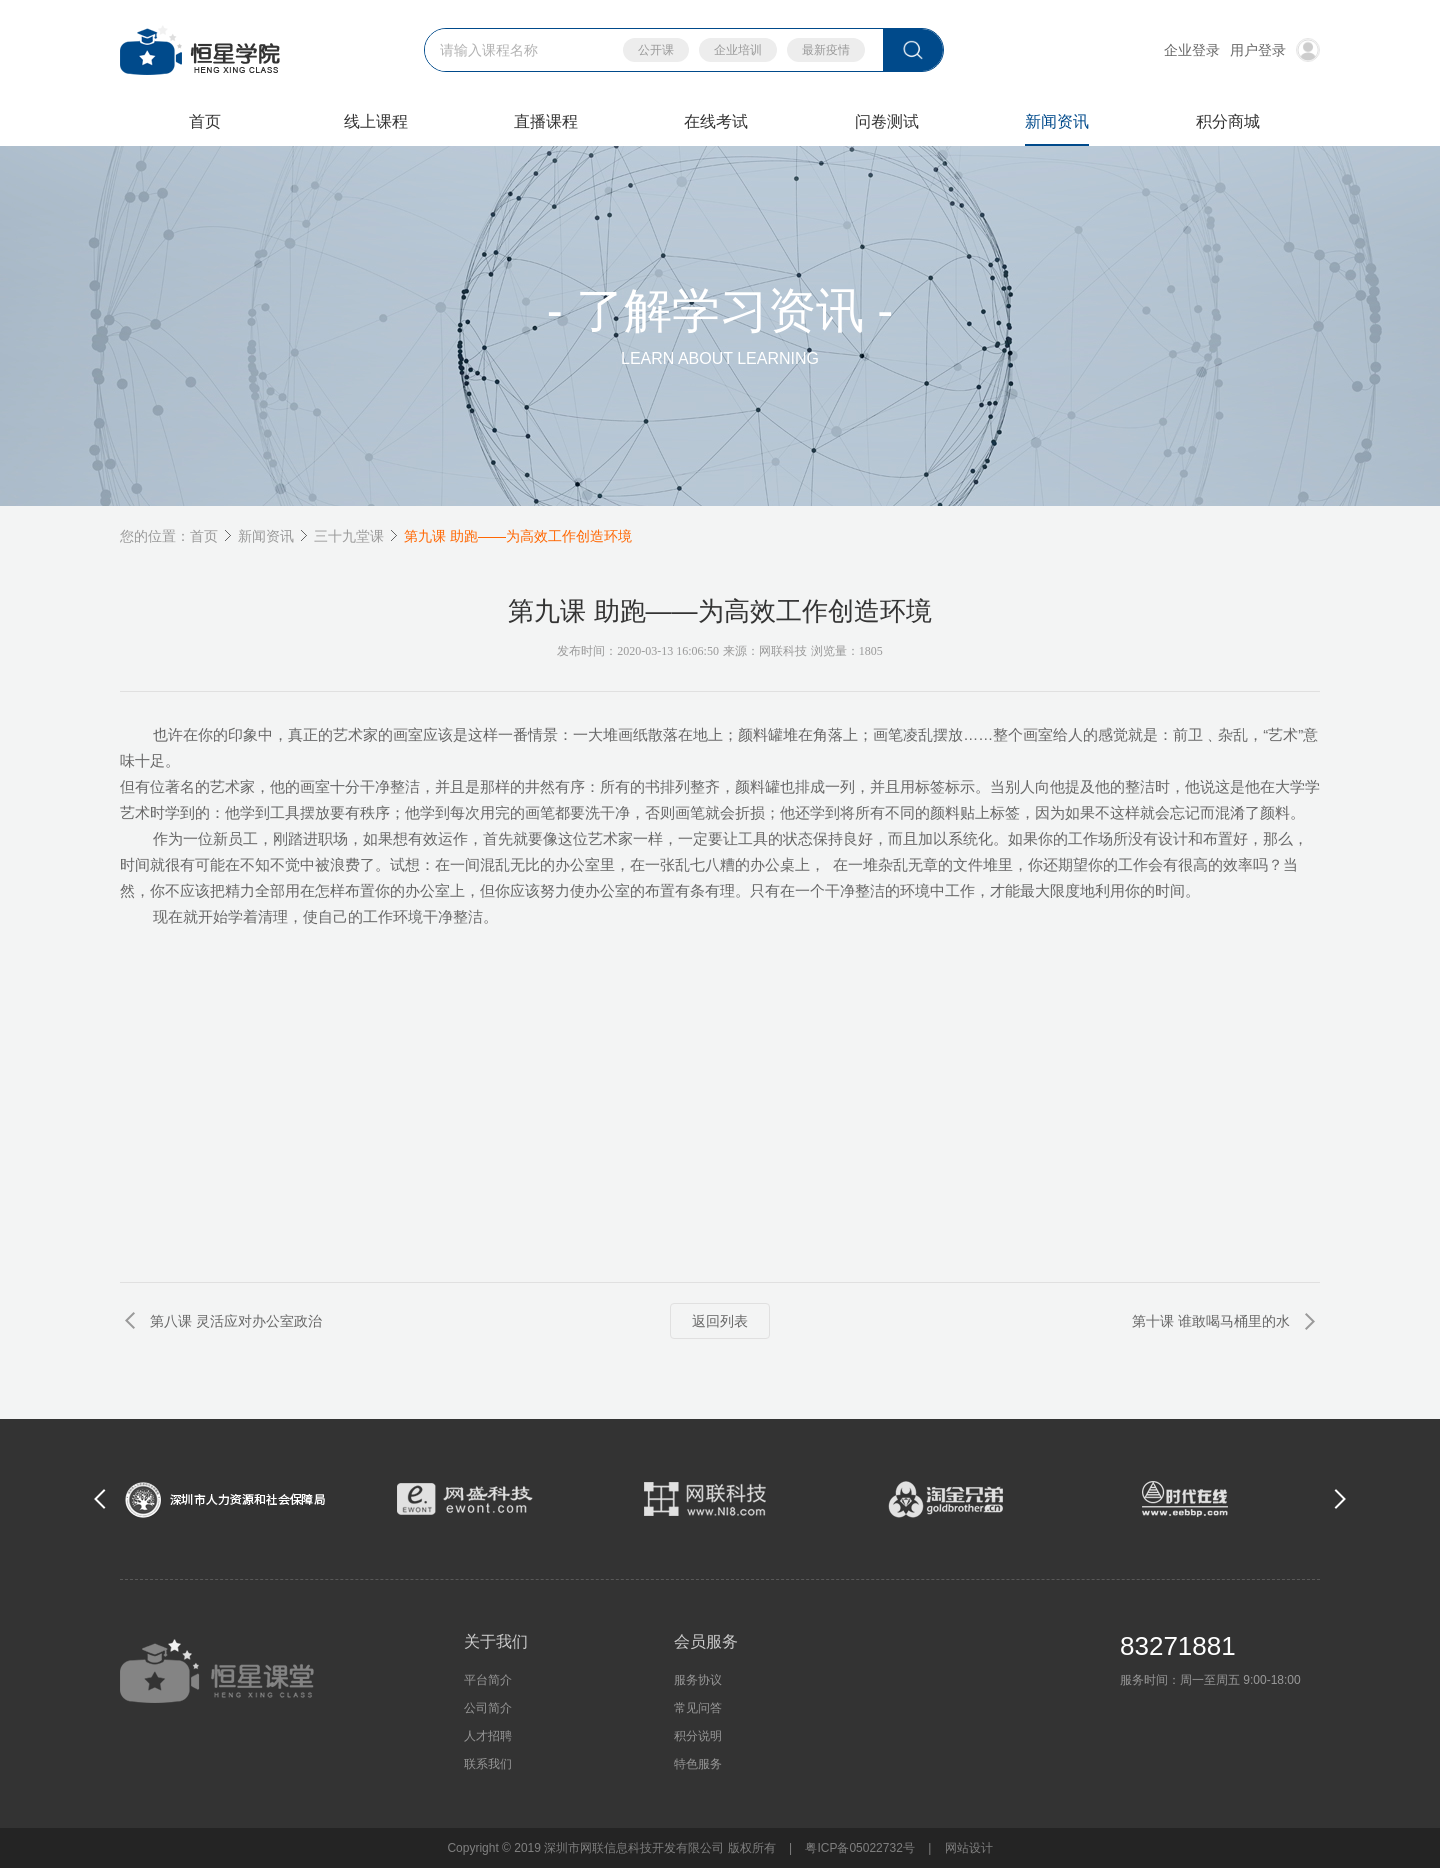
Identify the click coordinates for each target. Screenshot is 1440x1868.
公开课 (656, 50)
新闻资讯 (266, 536)
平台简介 (488, 1680)
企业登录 (1192, 50)
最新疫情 (826, 50)
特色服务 (698, 1764)
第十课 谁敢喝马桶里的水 (1211, 1321)
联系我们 (488, 1764)
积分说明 (698, 1736)
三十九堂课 (349, 536)
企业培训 (738, 50)
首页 (204, 536)
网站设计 (969, 1848)
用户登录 (1275, 50)
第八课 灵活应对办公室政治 (236, 1321)
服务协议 (698, 1680)
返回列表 (720, 1321)
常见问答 (698, 1708)
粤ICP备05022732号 (859, 1848)
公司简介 (488, 1708)
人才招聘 (488, 1736)
